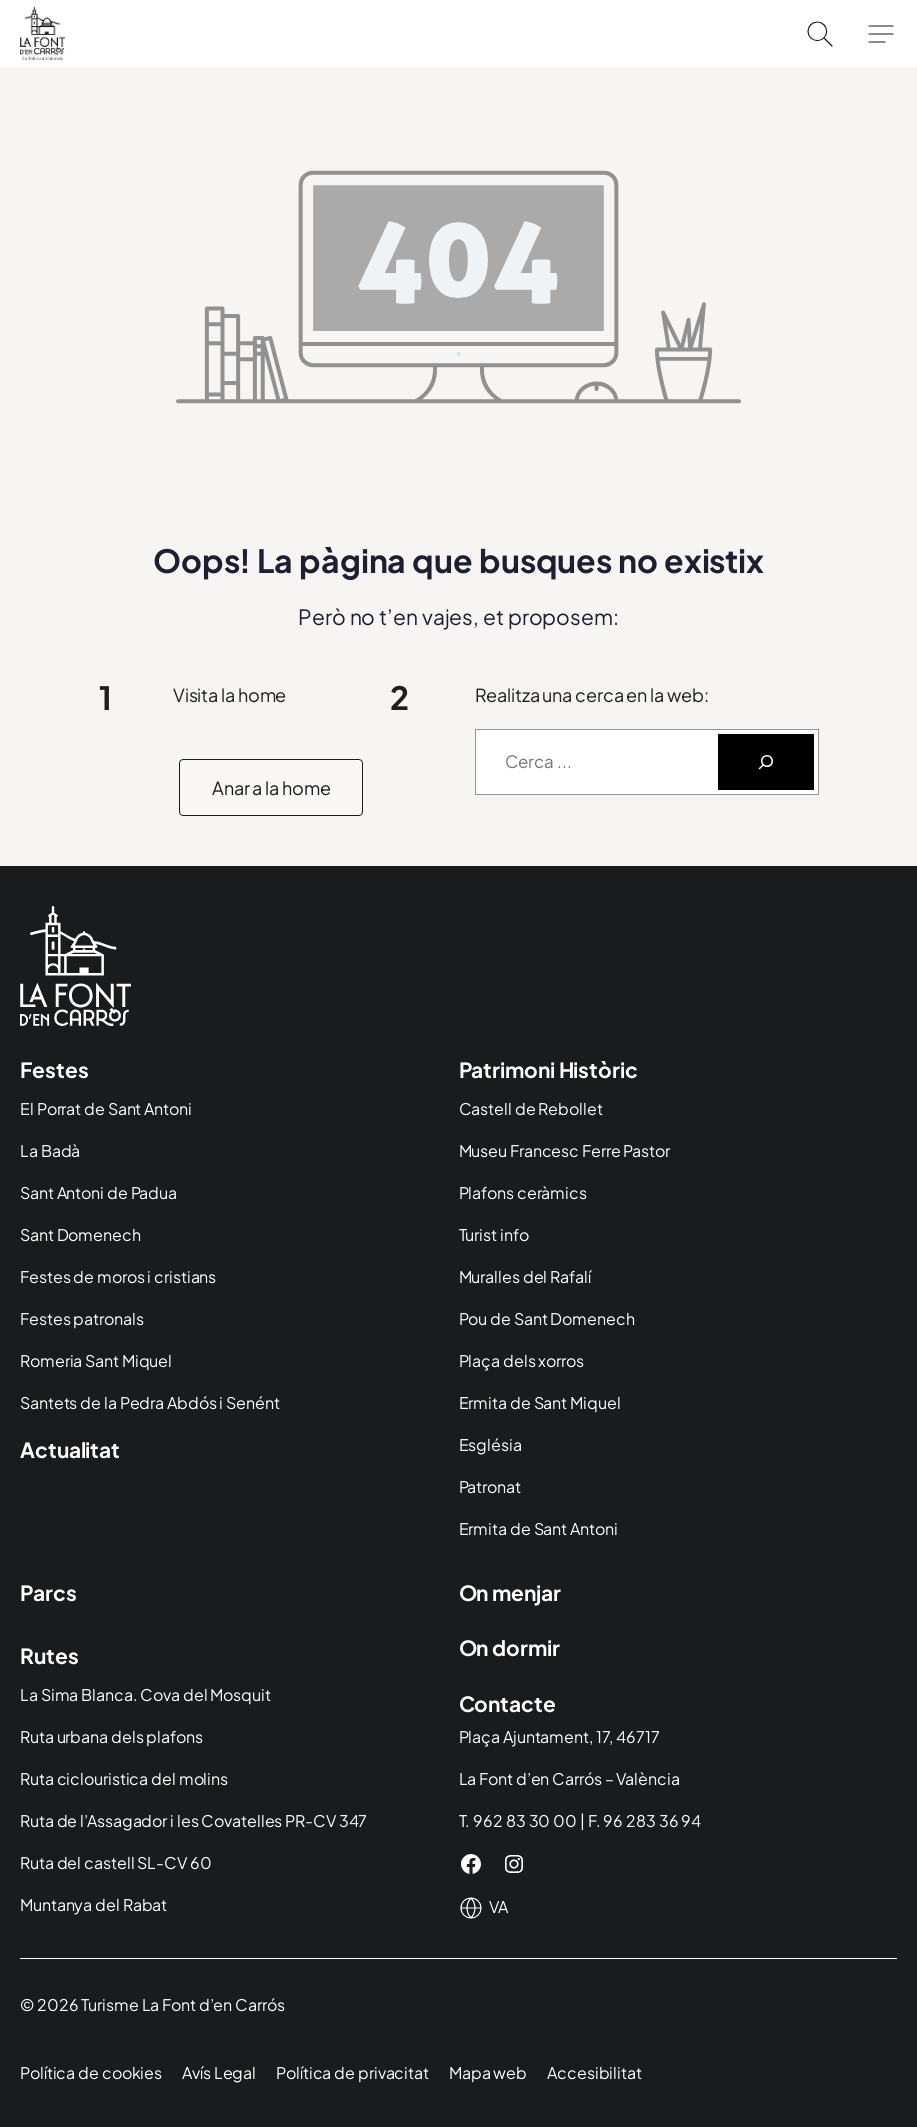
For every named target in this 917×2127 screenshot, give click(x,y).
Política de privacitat (352, 2072)
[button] (271, 787)
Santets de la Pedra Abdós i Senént (150, 1402)
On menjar (510, 1592)
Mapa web (488, 2072)
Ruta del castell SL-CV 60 (116, 1862)
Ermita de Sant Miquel (540, 1402)
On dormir (509, 1647)
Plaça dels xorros (521, 1360)
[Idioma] (500, 1907)
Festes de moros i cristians (118, 1276)
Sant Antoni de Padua (98, 1192)
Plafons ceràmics (523, 1192)
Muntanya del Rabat (93, 1904)
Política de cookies (91, 2072)
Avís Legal (219, 2072)
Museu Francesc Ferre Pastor (564, 1150)
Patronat (490, 1486)
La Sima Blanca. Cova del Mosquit (145, 1694)
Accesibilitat (594, 2072)
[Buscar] (766, 762)
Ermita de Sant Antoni (538, 1528)
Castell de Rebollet (531, 1108)
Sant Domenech (80, 1234)
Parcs (48, 1592)
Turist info (494, 1234)
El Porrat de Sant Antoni (106, 1108)
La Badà (50, 1150)
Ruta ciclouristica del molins (124, 1778)
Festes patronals (81, 1318)
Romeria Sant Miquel (96, 1360)
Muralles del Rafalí (525, 1276)
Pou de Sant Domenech (547, 1318)
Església (490, 1444)
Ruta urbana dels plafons (111, 1736)
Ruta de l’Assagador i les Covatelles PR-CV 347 (193, 1820)
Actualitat (70, 1449)
